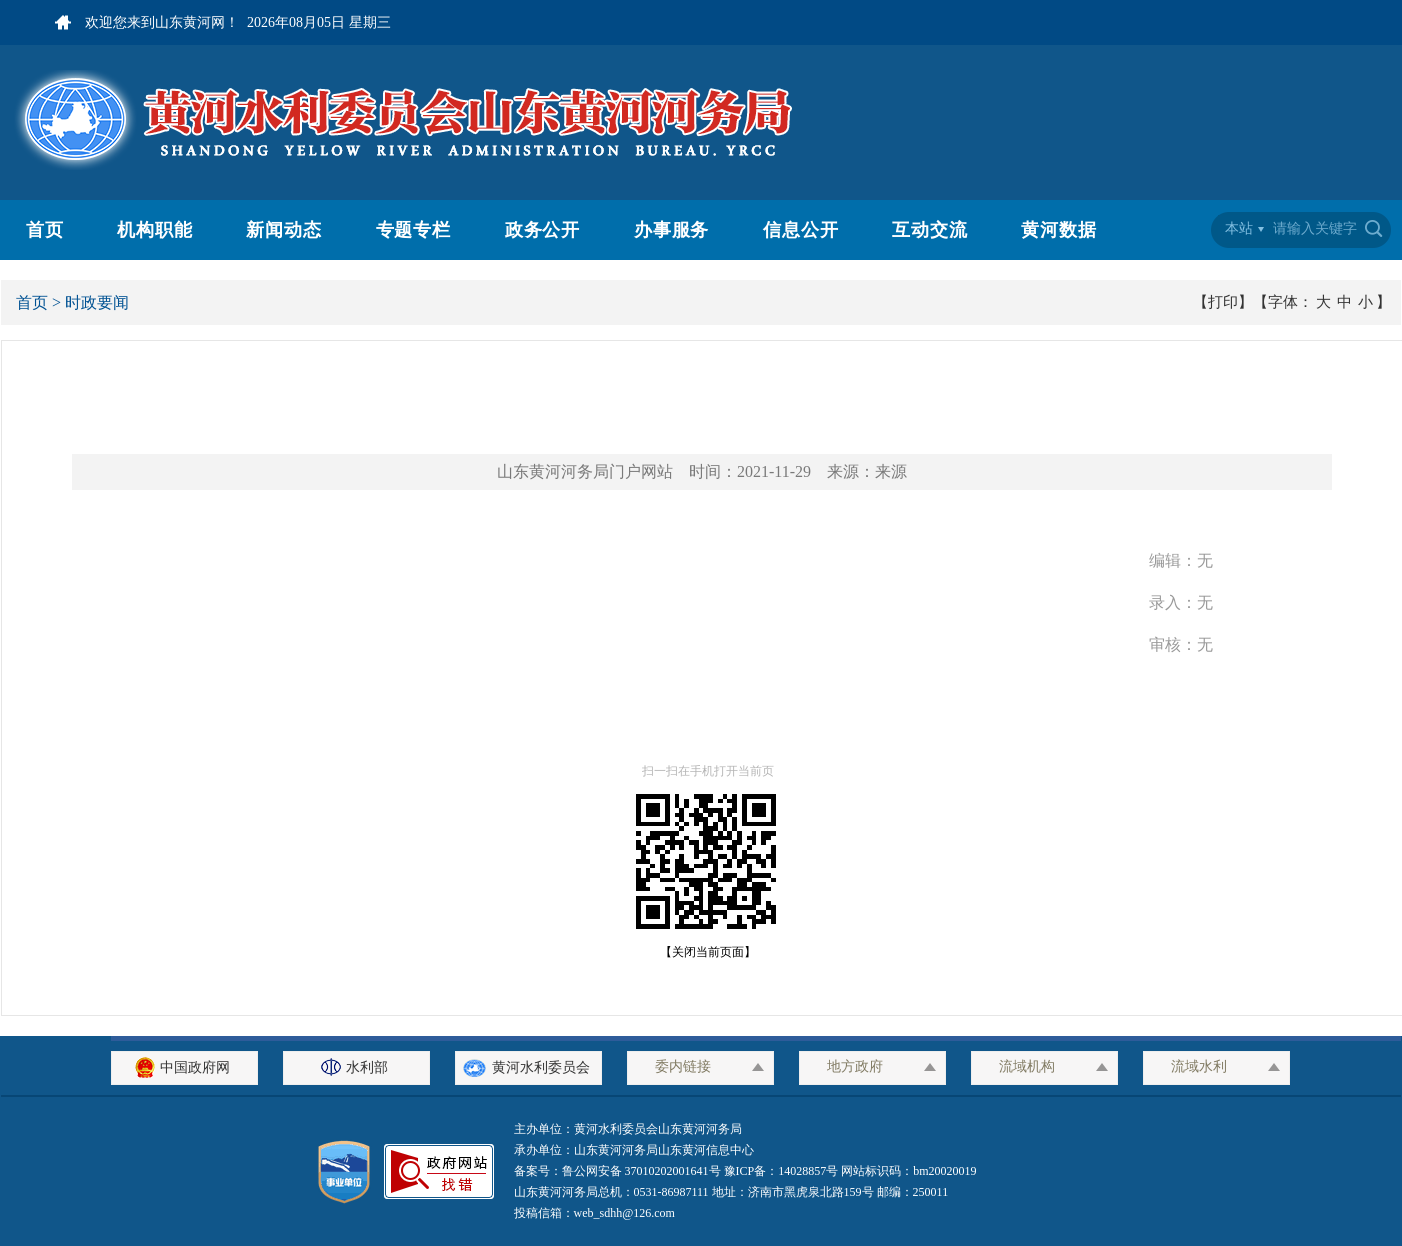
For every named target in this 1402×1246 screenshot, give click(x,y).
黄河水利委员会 (528, 1067)
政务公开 (543, 230)
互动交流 (930, 230)
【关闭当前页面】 (702, 952)
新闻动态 (284, 230)
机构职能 (155, 230)
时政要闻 (97, 302)
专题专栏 (414, 230)
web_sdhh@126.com (624, 1213)
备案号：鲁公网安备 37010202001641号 (619, 1171)
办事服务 (672, 230)
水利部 (357, 1067)
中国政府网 (185, 1067)
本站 (1239, 228)
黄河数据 (1059, 230)
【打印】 (1223, 302)
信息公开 (801, 230)
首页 (45, 230)
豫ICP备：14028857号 (781, 1171)
